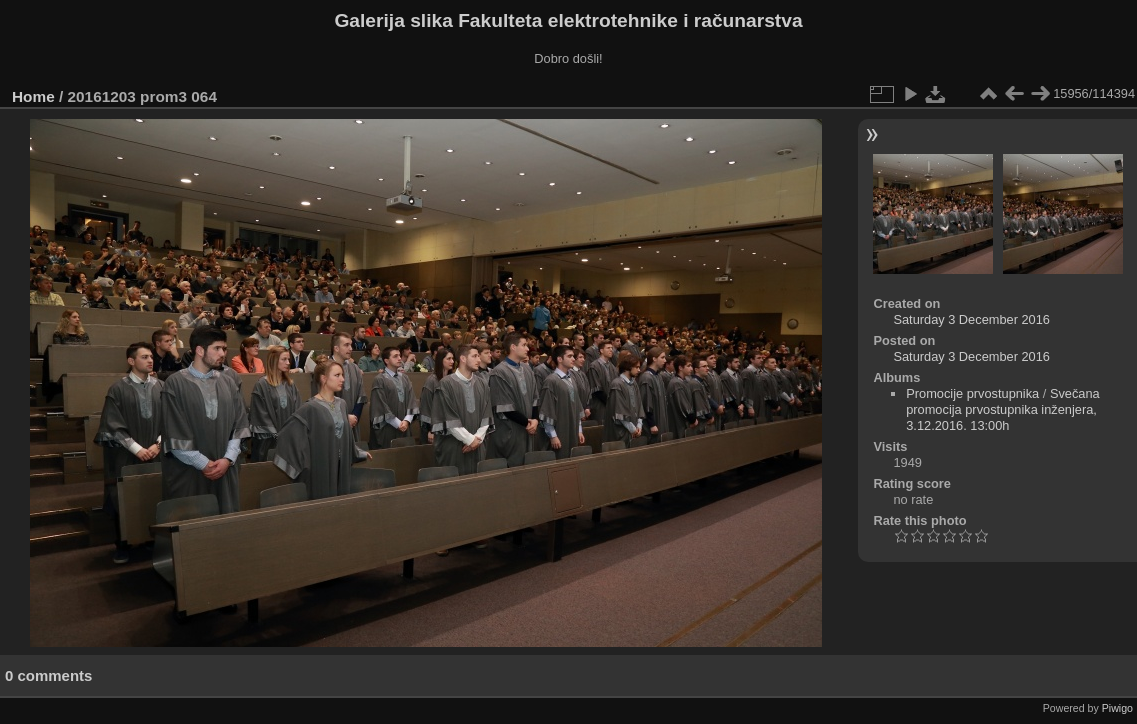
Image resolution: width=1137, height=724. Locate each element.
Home (33, 96)
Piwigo (1117, 708)
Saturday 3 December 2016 (971, 319)
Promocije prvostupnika (972, 393)
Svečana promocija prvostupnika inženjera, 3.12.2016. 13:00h (1003, 409)
